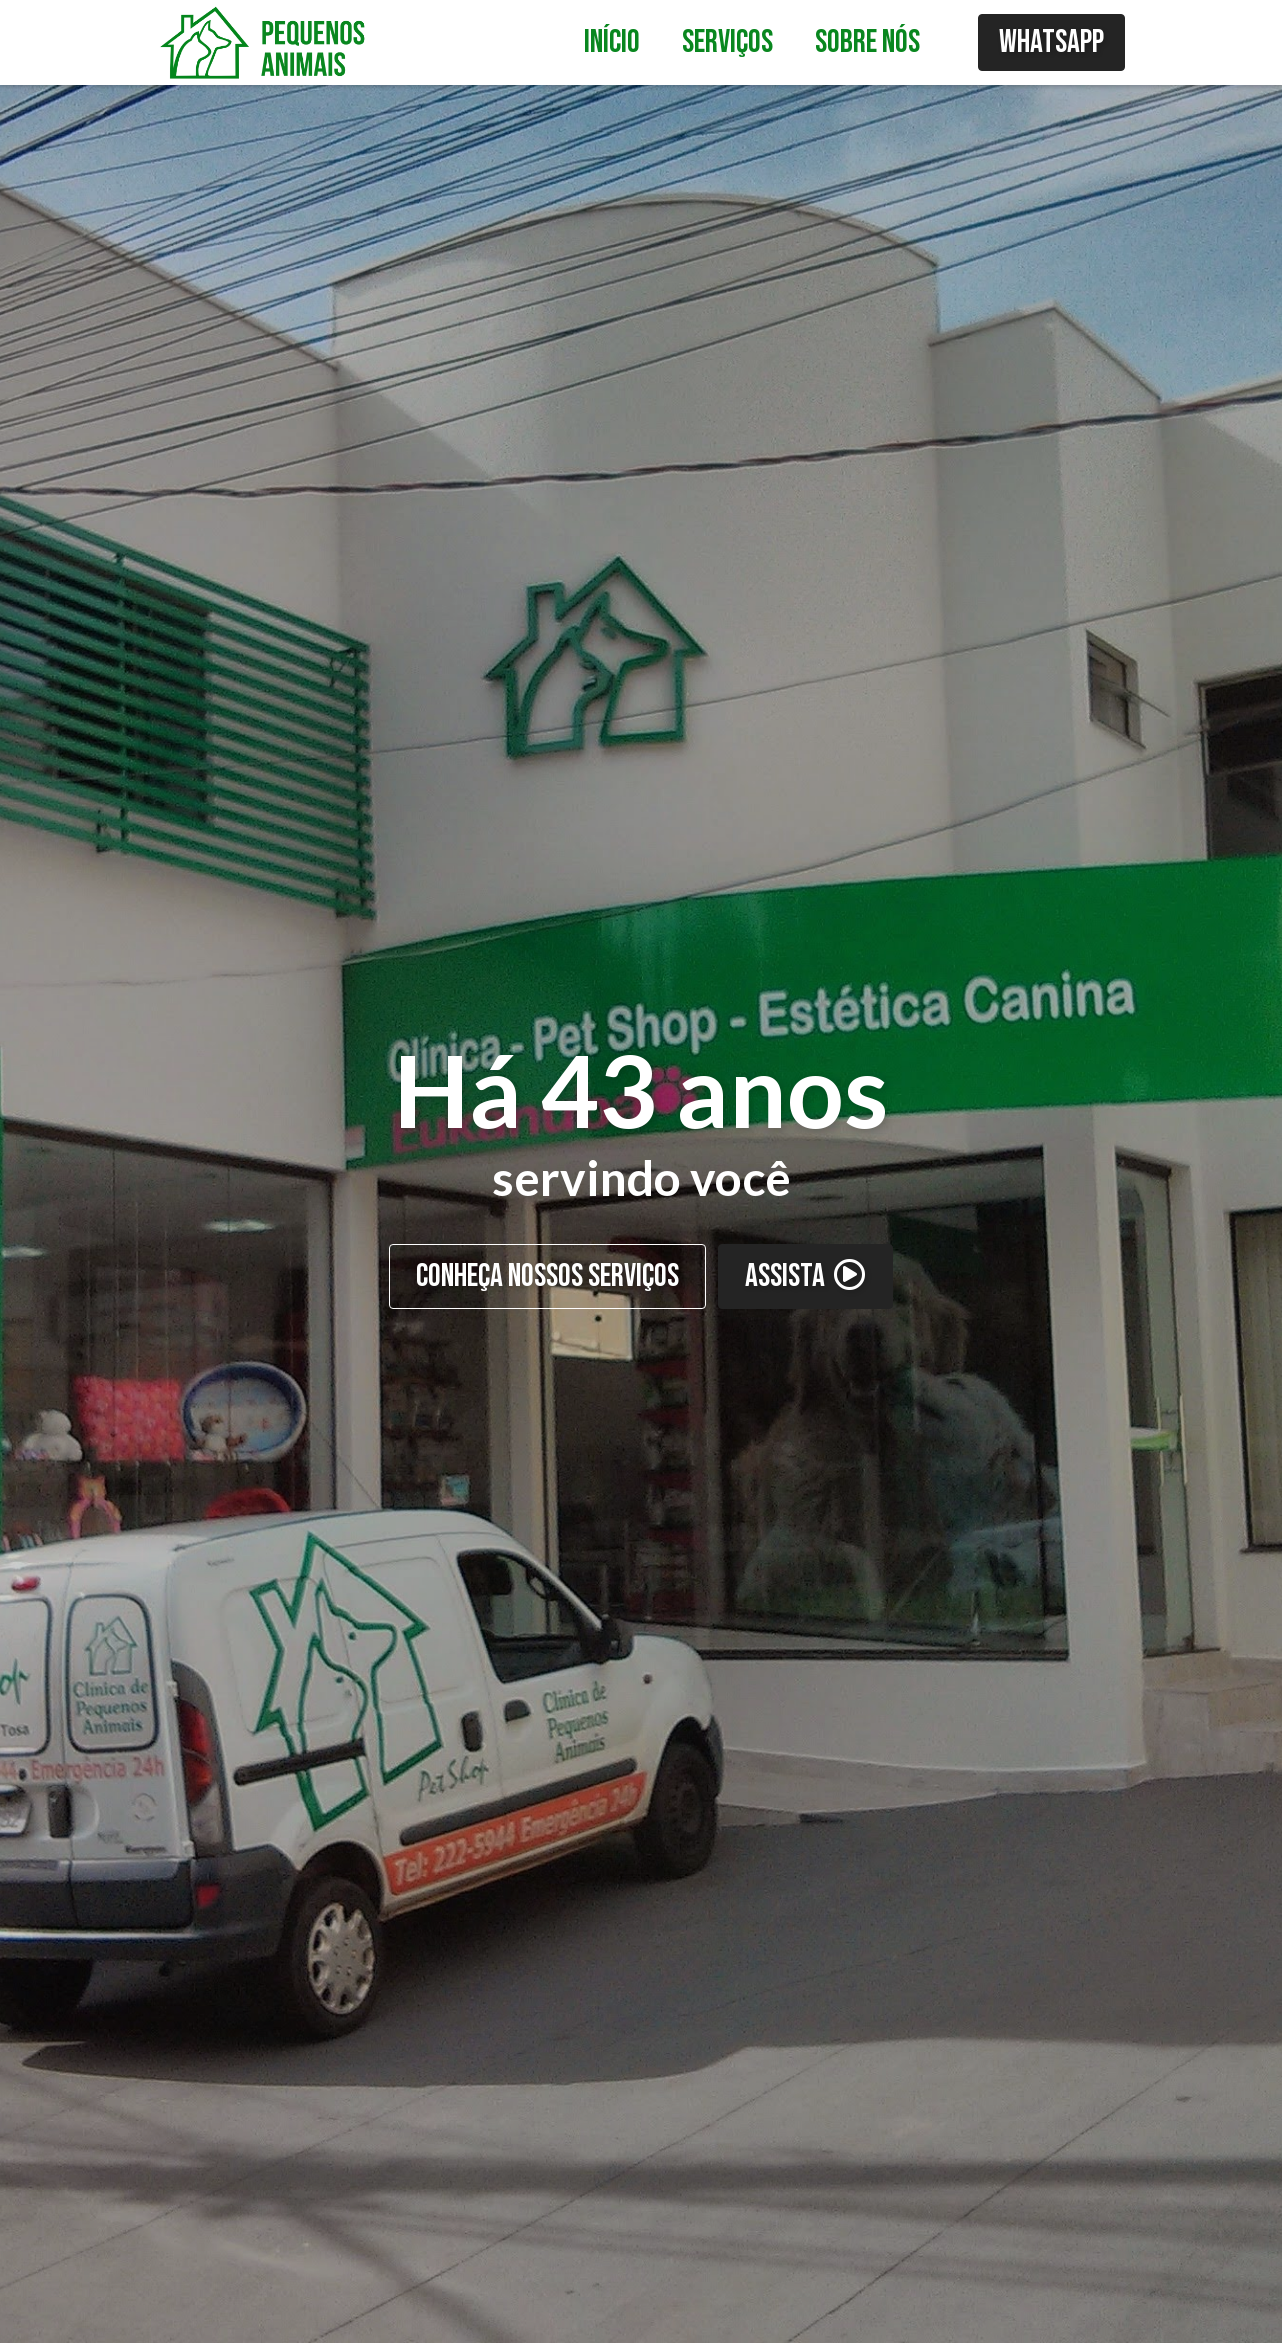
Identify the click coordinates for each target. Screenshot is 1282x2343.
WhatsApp (1051, 42)
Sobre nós (867, 42)
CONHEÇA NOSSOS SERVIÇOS (547, 1276)
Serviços (727, 42)
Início (612, 42)
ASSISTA (805, 1276)
